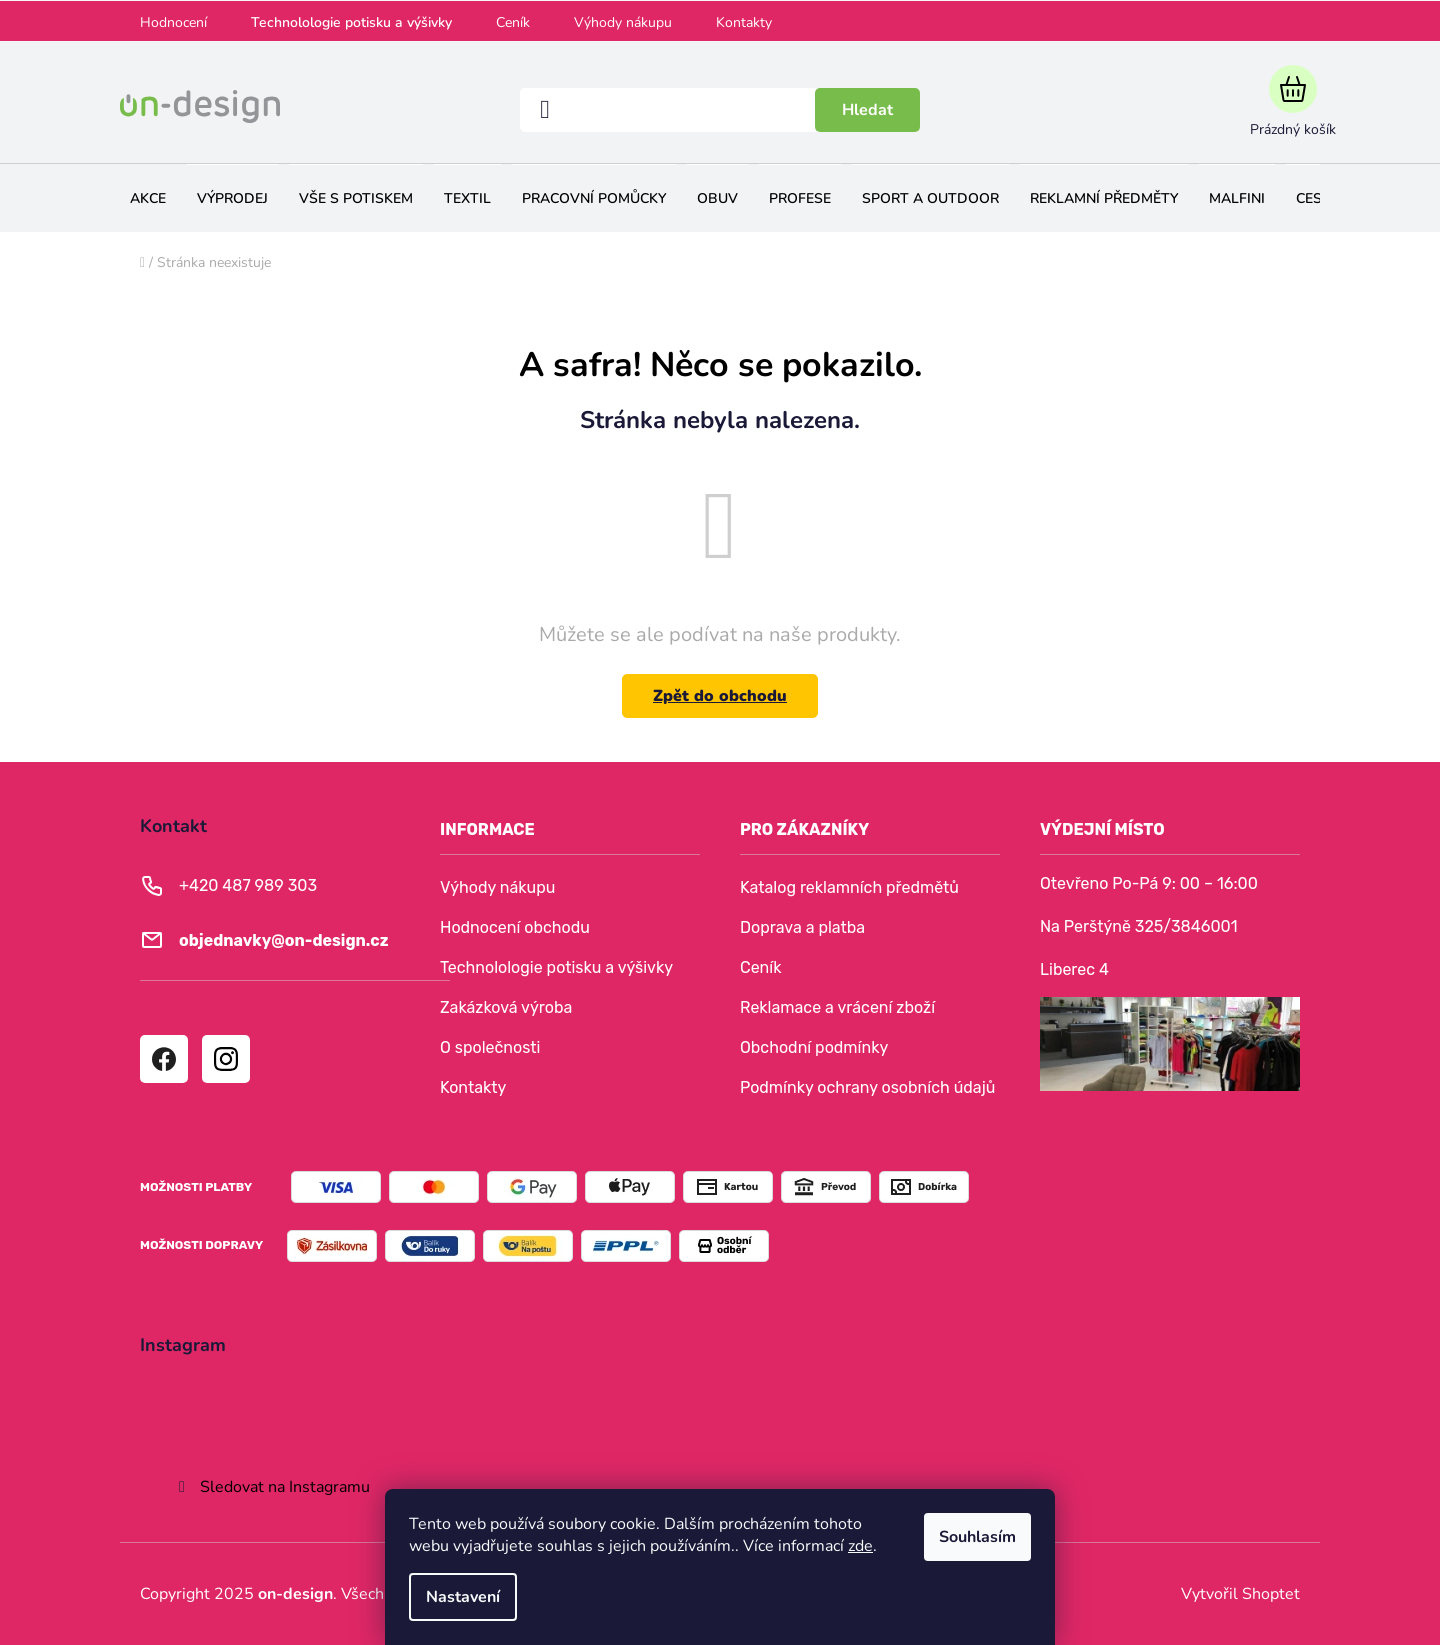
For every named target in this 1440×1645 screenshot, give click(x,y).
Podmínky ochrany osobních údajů (867, 1087)
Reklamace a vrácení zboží (837, 1007)
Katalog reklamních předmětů (849, 887)
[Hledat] (720, 110)
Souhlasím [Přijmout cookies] (977, 1537)
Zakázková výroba (506, 1007)
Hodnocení (173, 22)
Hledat (867, 110)
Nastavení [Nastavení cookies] (463, 1597)
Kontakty (744, 22)
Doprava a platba (802, 927)
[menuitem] (148, 198)
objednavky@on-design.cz (284, 940)
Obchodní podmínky (814, 1047)
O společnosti (490, 1047)
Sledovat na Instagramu (285, 1487)
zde (860, 1546)
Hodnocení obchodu (515, 927)
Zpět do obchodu (720, 696)
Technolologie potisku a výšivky (351, 22)
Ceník (513, 22)
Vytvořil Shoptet (1240, 1594)
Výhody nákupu (623, 22)
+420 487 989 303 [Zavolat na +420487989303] (248, 885)
